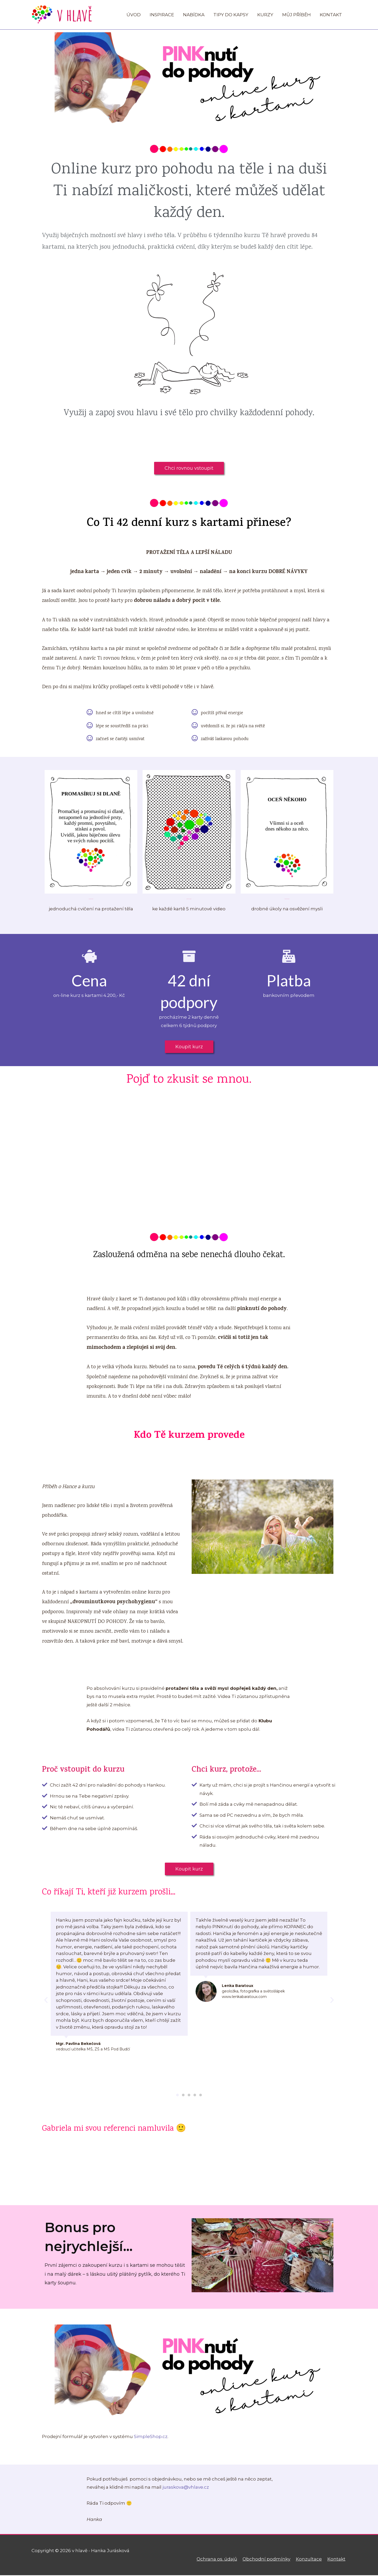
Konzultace (310, 2560)
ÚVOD (134, 15)
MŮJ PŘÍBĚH (296, 15)
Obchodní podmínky (267, 2560)
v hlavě (75, 15)
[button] (189, 469)
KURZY (265, 15)
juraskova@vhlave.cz (185, 2488)
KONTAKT (331, 15)
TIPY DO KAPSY (230, 15)
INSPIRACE (162, 15)
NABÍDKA (193, 15)
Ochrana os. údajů (218, 2560)
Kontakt (337, 2560)
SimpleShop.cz (150, 2437)
